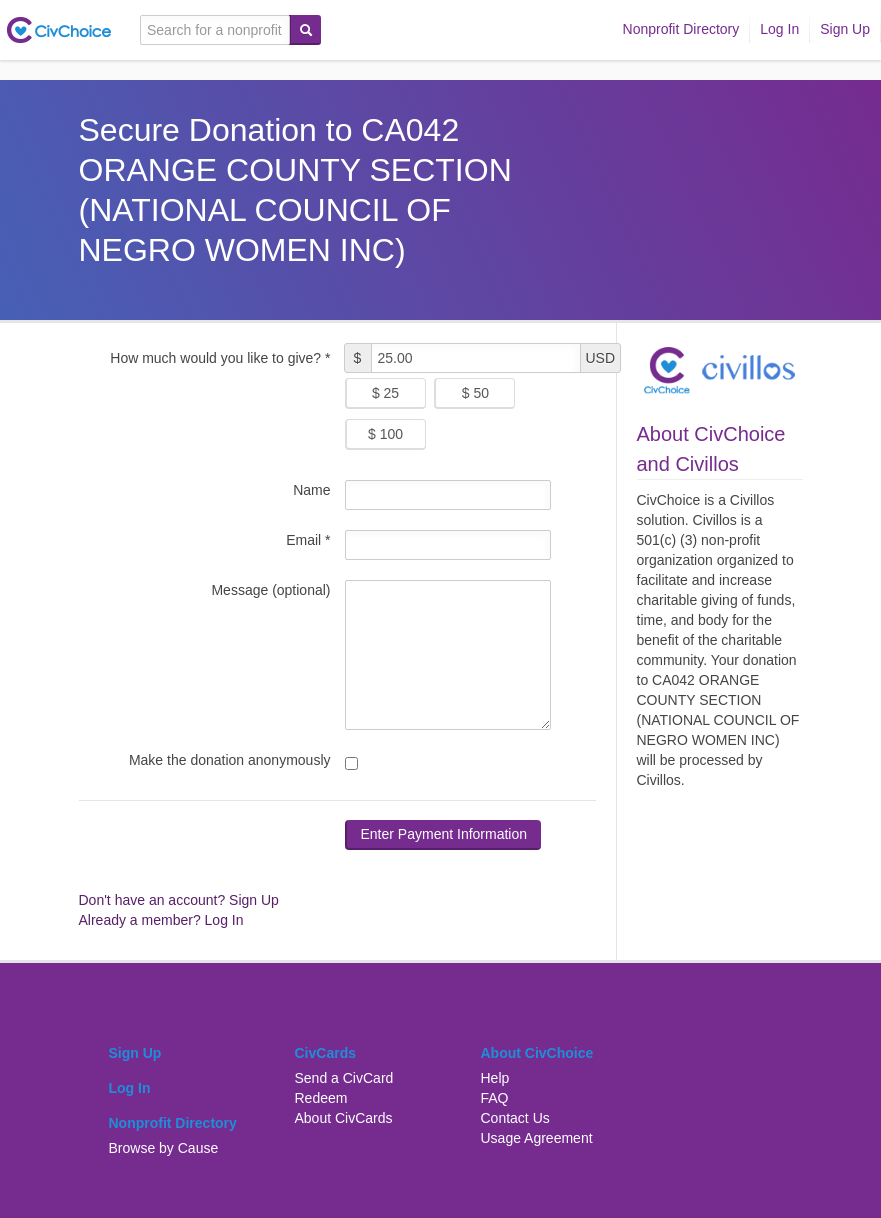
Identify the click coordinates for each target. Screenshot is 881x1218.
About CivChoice (537, 1053)
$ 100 (385, 434)
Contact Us (515, 1118)
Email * (308, 540)
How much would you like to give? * (220, 358)
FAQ (495, 1098)
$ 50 (475, 393)
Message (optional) (270, 590)
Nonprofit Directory (681, 29)
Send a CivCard (344, 1078)
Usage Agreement (537, 1138)
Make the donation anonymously (230, 760)
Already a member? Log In (161, 920)
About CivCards (344, 1118)
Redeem (321, 1098)
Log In (779, 29)
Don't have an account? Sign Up (179, 900)
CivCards (325, 1053)
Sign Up (845, 29)
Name (311, 490)
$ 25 (385, 393)
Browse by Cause (164, 1148)
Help (495, 1078)
